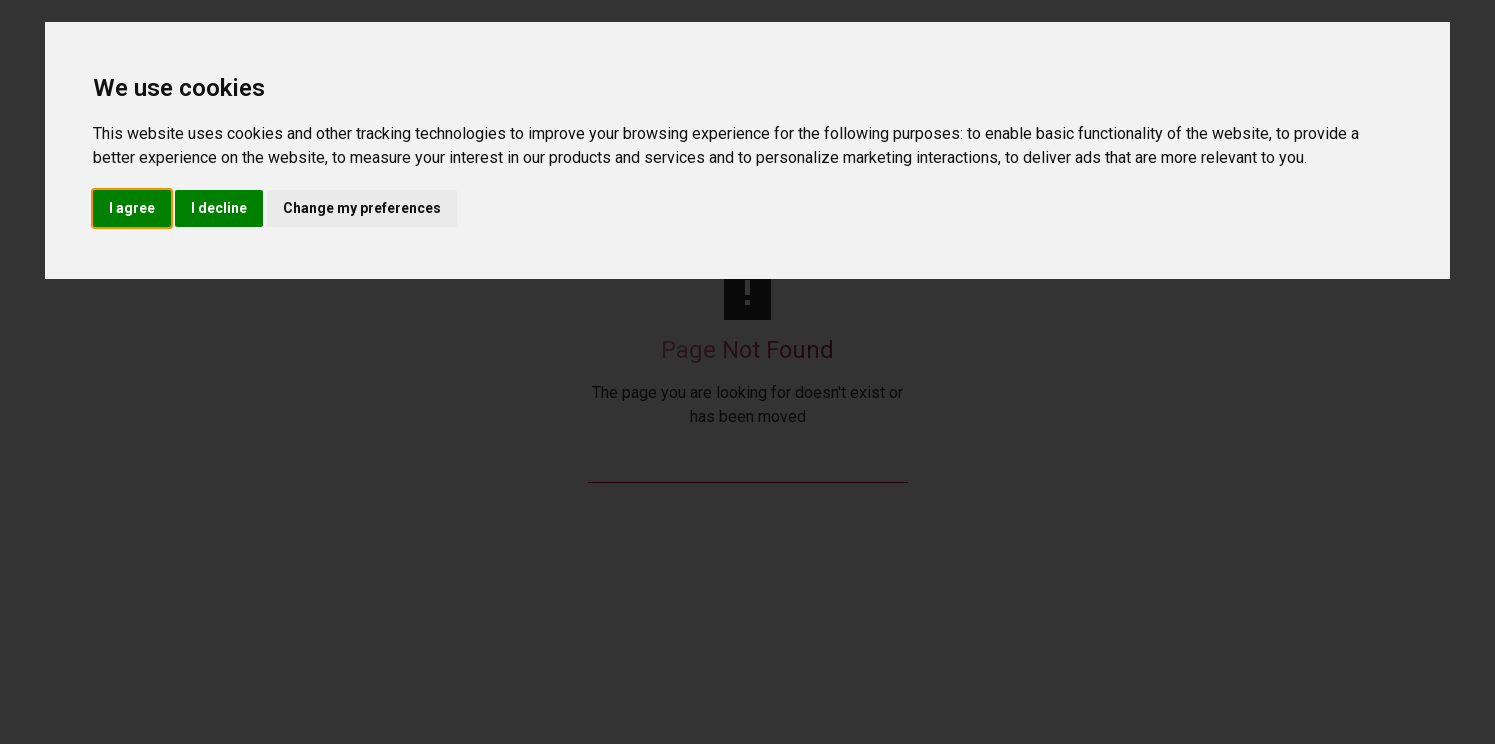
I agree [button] (132, 208)
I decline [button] (219, 208)
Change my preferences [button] (362, 208)
